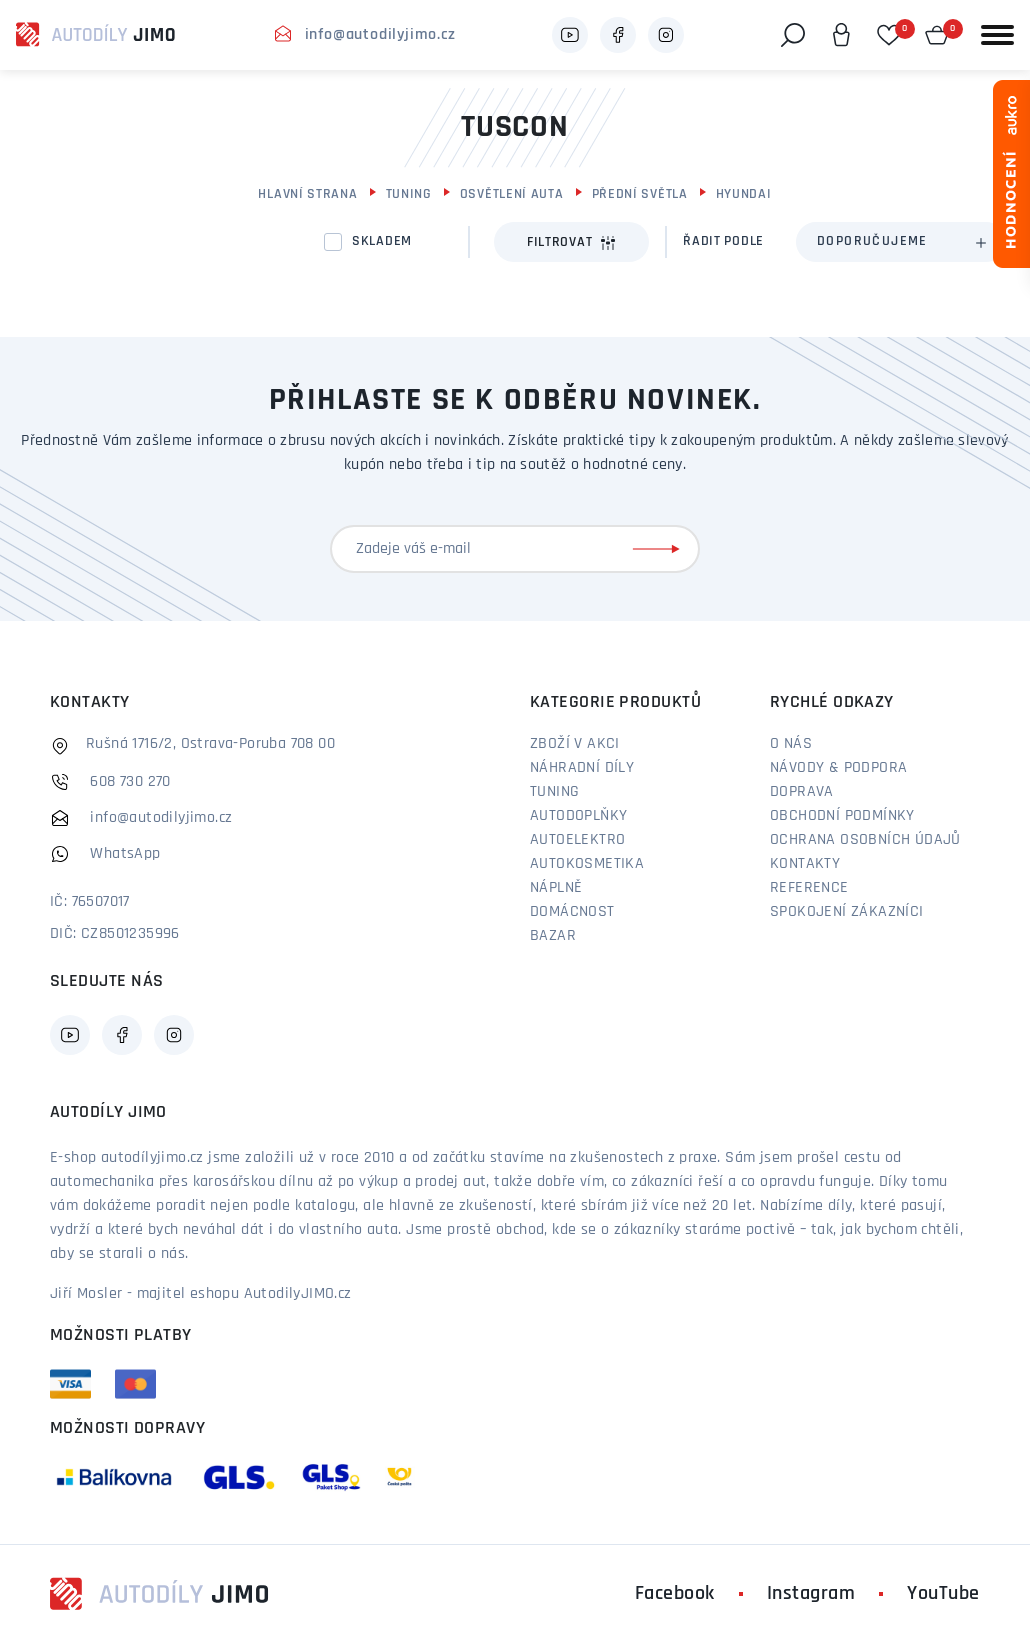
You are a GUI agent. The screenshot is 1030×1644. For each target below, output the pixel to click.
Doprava (802, 792)
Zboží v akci (575, 744)
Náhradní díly (582, 768)
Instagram (811, 1594)
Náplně (556, 888)
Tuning (409, 194)
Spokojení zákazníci (847, 912)
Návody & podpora (838, 768)
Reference (809, 888)
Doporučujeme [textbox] (872, 241)
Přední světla (640, 194)
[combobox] (901, 242)
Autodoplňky (578, 816)
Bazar (553, 936)
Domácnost (572, 912)
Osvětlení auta (512, 194)
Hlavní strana (307, 194)
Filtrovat (571, 243)
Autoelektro (577, 840)
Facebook (675, 1594)
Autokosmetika (587, 864)
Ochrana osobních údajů (865, 840)
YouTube (943, 1594)
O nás (791, 744)
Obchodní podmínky (842, 816)
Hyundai (744, 194)
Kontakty (805, 864)
